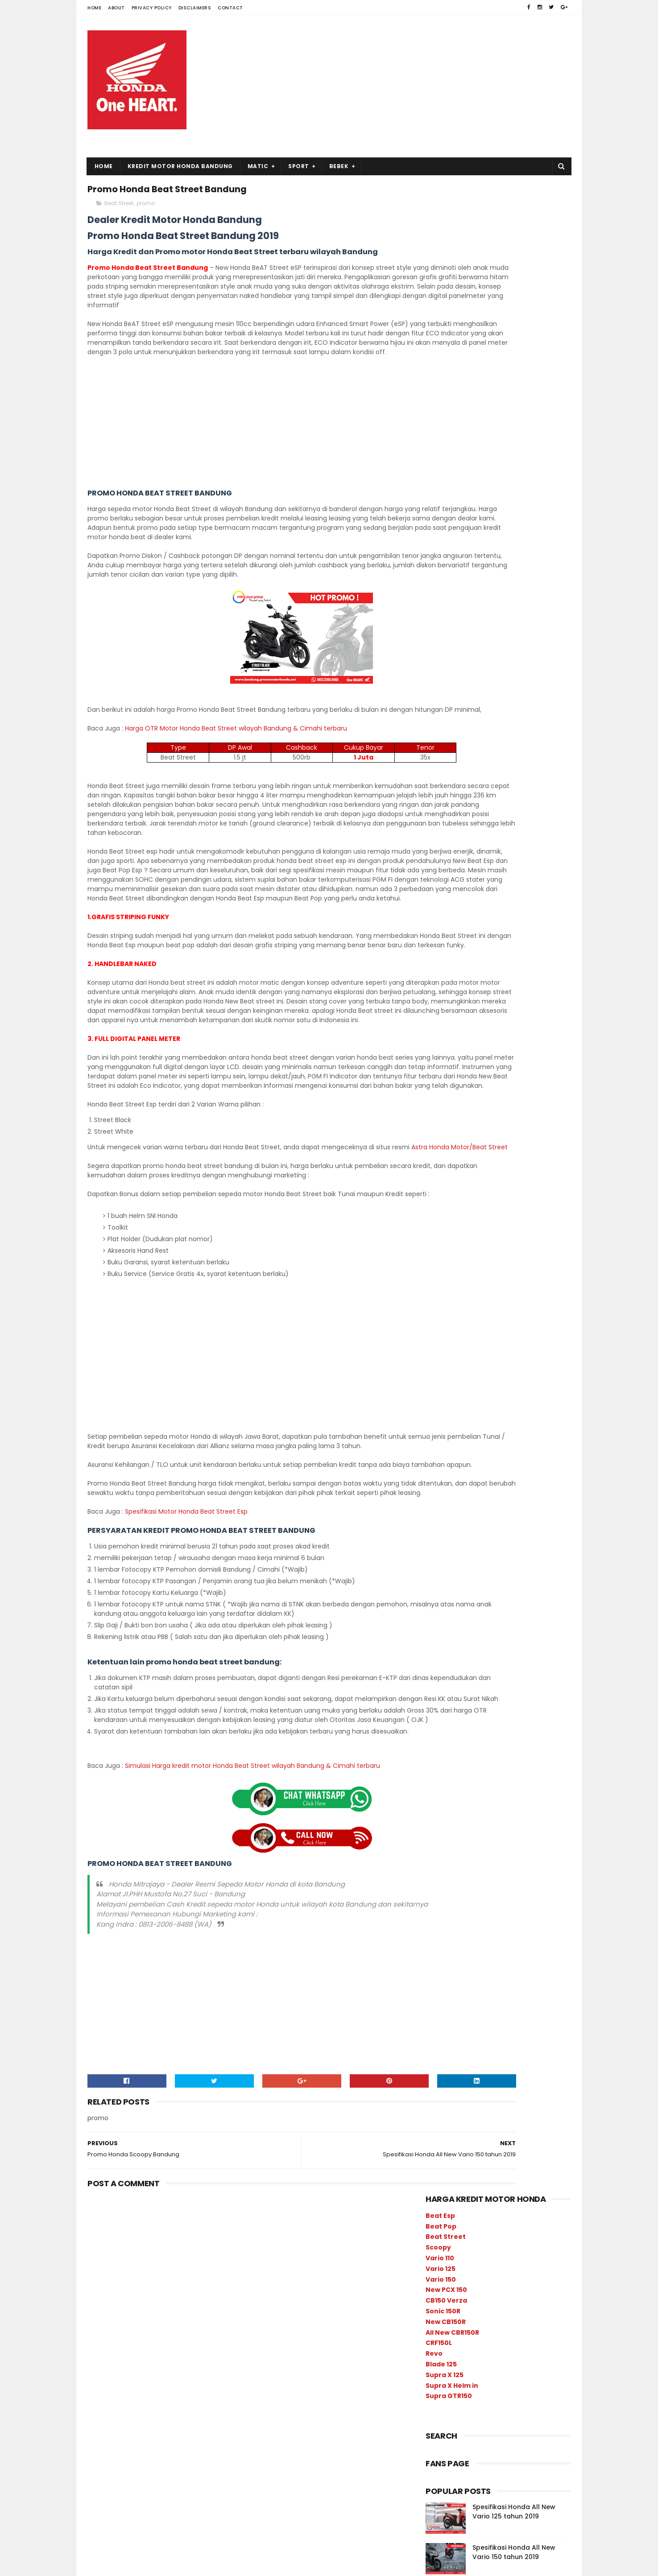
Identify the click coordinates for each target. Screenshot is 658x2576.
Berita (438, 1037)
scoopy (440, 1100)
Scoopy (438, 237)
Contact (230, 7)
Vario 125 (440, 258)
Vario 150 (441, 269)
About (116, 7)
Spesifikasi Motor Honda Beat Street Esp (187, 1684)
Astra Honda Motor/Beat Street (155, 1283)
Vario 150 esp (448, 1053)
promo (146, 208)
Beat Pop (441, 216)
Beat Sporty (492, 1100)
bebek (500, 1053)
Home (94, 7)
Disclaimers (194, 7)
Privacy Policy (152, 7)
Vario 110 (440, 248)
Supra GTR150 (449, 386)
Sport (299, 166)
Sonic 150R (443, 301)
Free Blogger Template (204, 2564)
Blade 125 (441, 354)
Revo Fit (501, 1147)
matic (482, 1037)
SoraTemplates (142, 2564)
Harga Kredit (494, 1006)
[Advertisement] (408, 86)
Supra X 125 (444, 364)
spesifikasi (444, 1022)
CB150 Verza (446, 290)
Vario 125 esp (488, 1069)
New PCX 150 (446, 280)
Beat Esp (440, 206)
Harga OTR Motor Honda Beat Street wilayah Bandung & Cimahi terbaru (236, 780)
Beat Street (118, 208)
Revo (434, 343)
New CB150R (446, 311)
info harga (531, 1037)
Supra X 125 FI (511, 1178)
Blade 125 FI (496, 1115)
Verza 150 (443, 1209)
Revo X (439, 1162)
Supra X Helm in (452, 375)
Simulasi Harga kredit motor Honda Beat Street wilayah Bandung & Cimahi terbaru (252, 1957)
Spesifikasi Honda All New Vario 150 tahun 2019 (513, 542)
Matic (258, 166)
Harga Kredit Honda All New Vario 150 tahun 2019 (517, 583)
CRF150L (439, 333)
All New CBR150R (452, 322)
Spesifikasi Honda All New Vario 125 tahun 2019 (513, 501)
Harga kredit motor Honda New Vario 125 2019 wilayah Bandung (516, 668)
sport (437, 1069)
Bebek (339, 166)
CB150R (440, 1131)
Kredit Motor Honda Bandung (180, 166)
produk (439, 1006)
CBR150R (487, 1131)
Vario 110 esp (515, 1193)
